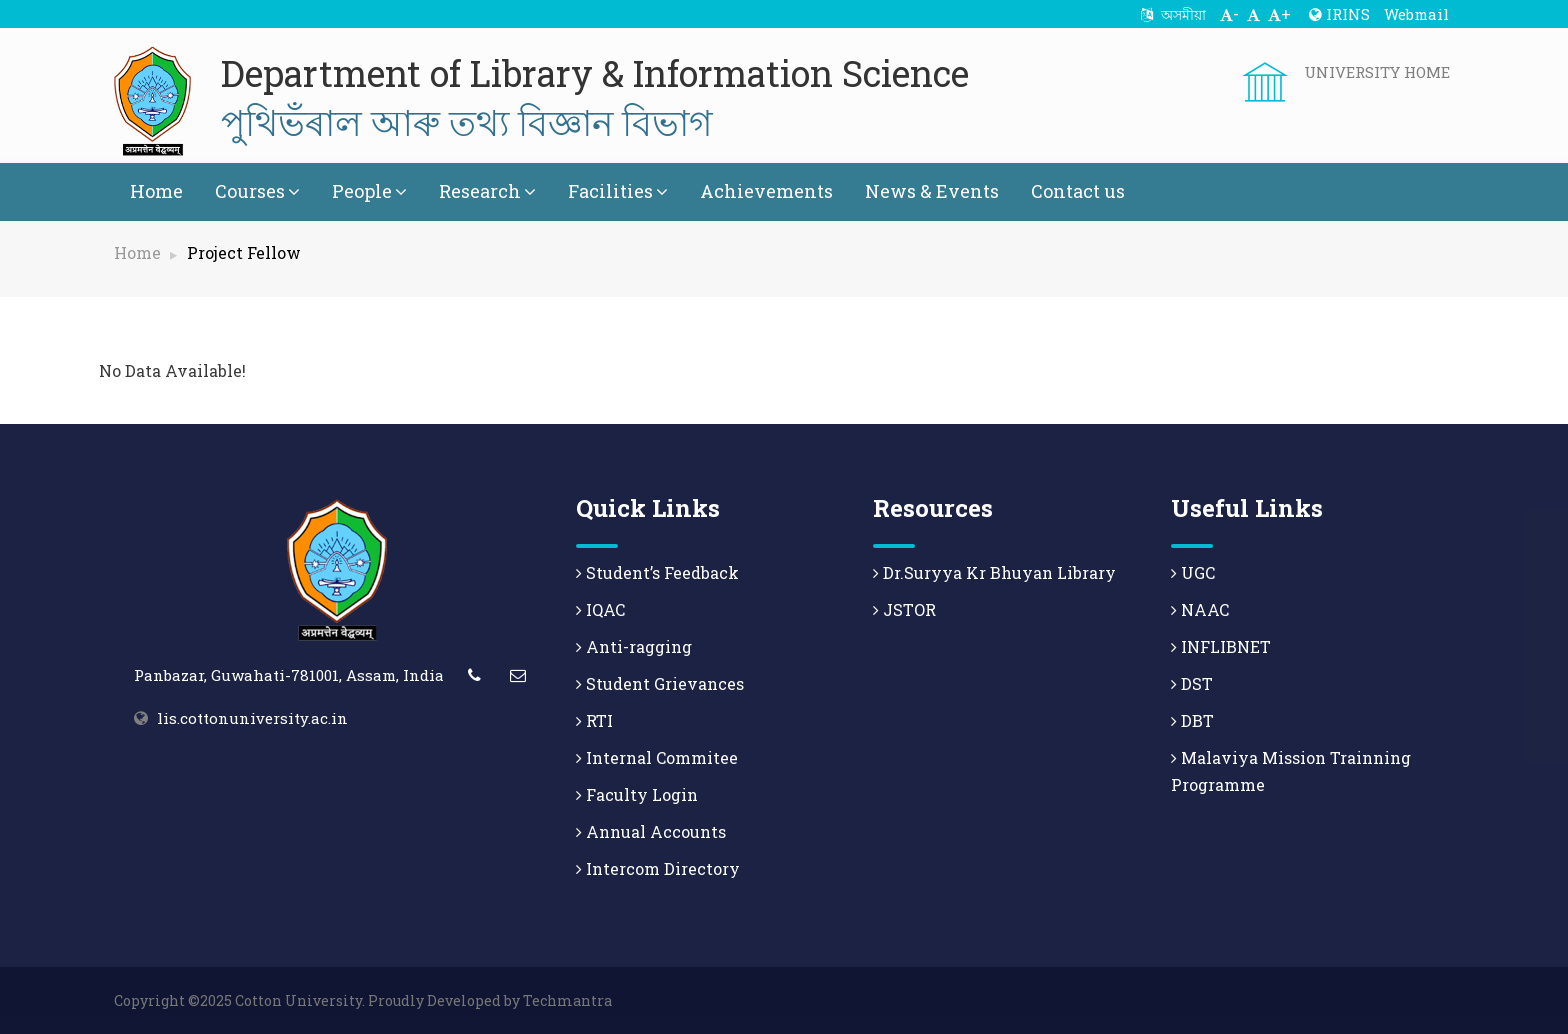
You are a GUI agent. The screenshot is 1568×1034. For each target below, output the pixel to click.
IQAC (600, 609)
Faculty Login (637, 794)
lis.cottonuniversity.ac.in (252, 718)
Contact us (1078, 191)
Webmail (1416, 14)
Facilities (618, 191)
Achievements (766, 191)
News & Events (932, 191)
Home (156, 191)
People (369, 191)
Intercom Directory (658, 868)
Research (487, 191)
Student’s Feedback (657, 572)
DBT (1192, 720)
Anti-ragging (634, 646)
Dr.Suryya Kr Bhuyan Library (994, 572)
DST (1192, 683)
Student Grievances (660, 683)
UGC (1193, 572)
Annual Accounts (651, 831)
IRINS (1339, 14)
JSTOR (904, 609)
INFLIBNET (1221, 646)
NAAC (1200, 609)
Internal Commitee (657, 757)
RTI (594, 720)
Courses (257, 191)
